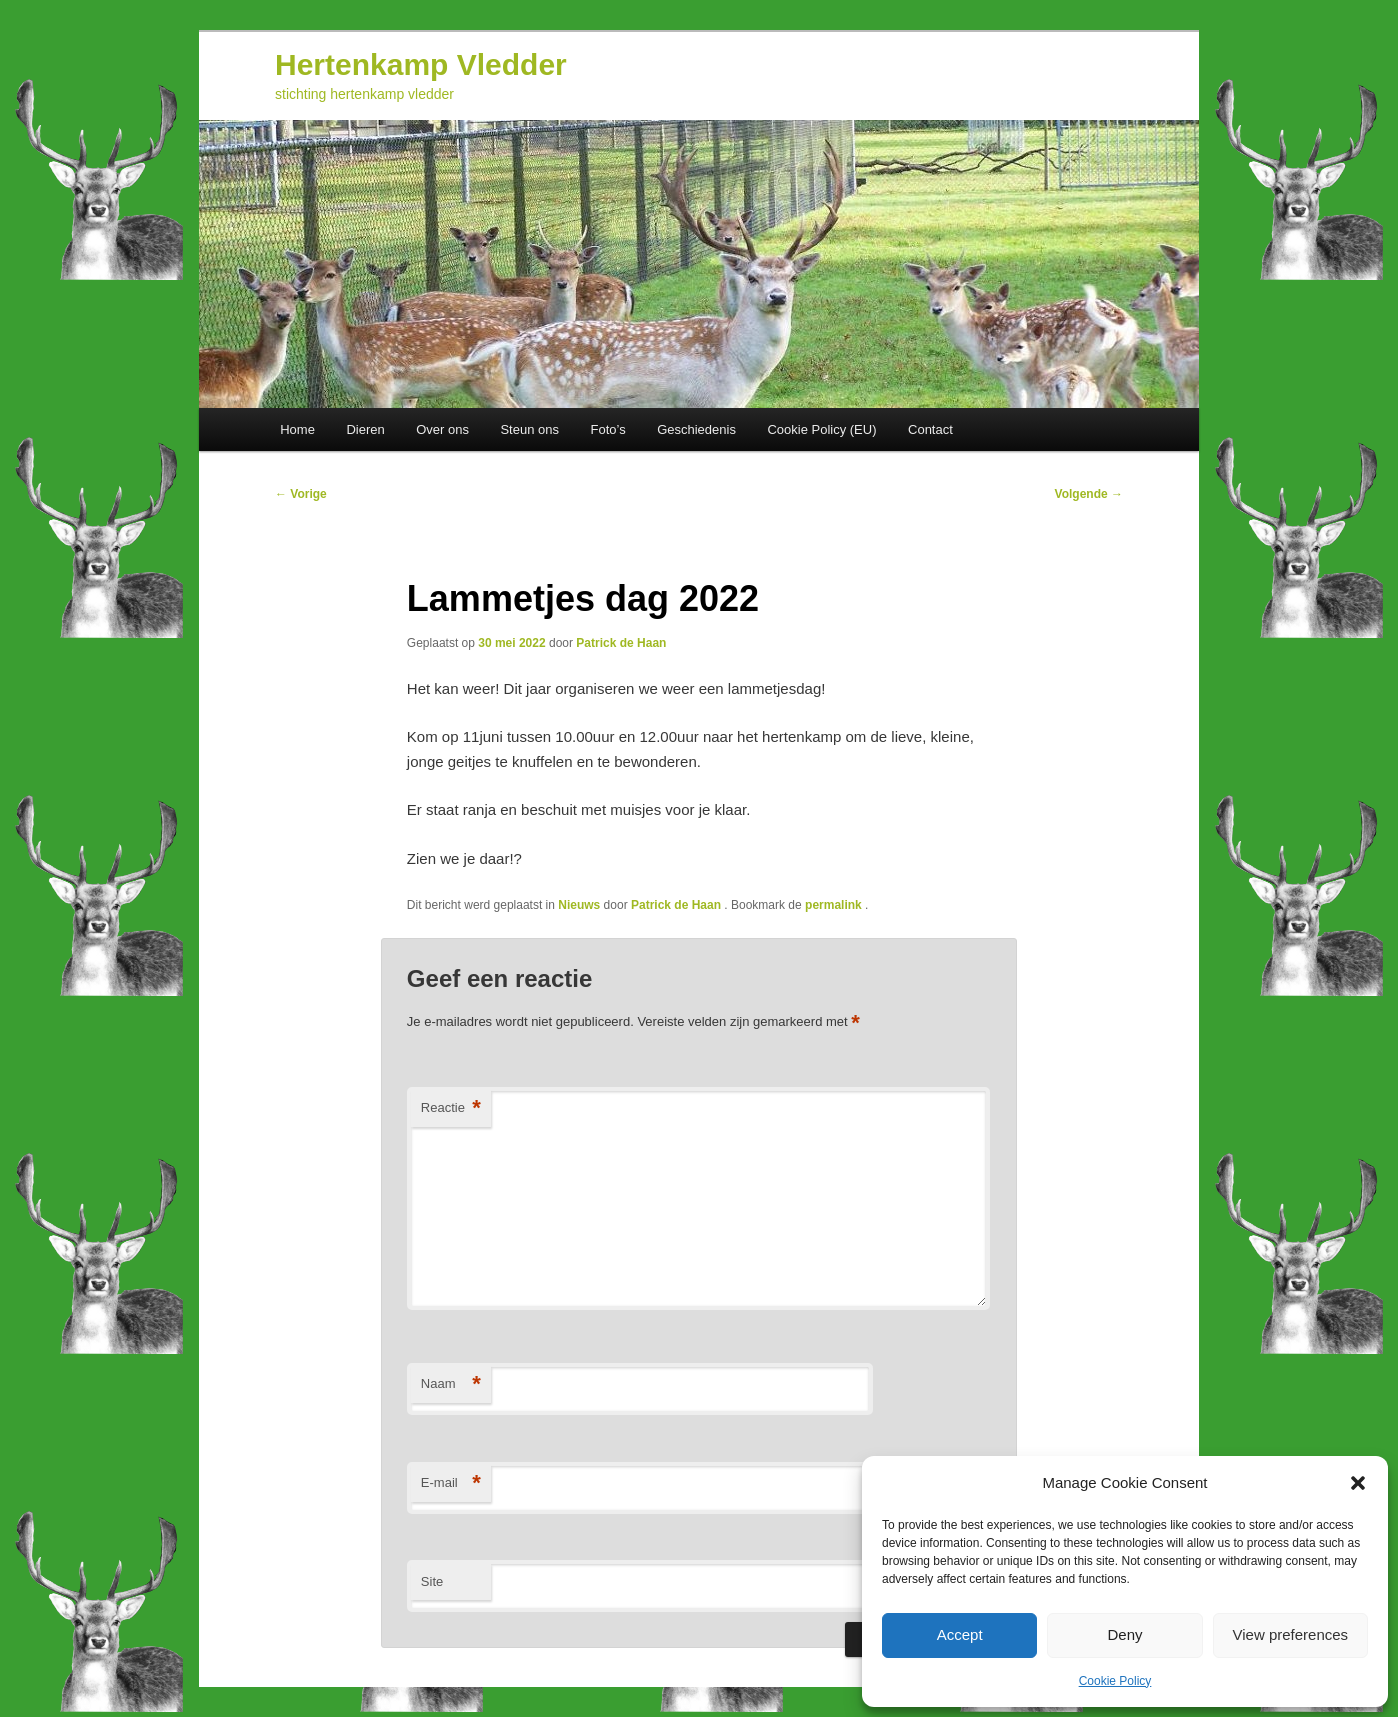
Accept (960, 1634)
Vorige (301, 494)
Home (297, 429)
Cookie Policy (1115, 1681)
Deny (1124, 1634)
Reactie (451, 1108)
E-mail (451, 1483)
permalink (835, 905)
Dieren (365, 429)
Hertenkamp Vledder (421, 64)
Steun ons (529, 429)
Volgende (1089, 494)
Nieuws (579, 905)
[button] (1358, 1483)
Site (432, 1581)
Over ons (442, 429)
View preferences (1291, 1634)
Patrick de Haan (621, 643)
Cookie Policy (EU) (821, 429)
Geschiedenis (696, 429)
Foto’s (607, 429)
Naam (451, 1384)
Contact (930, 429)
